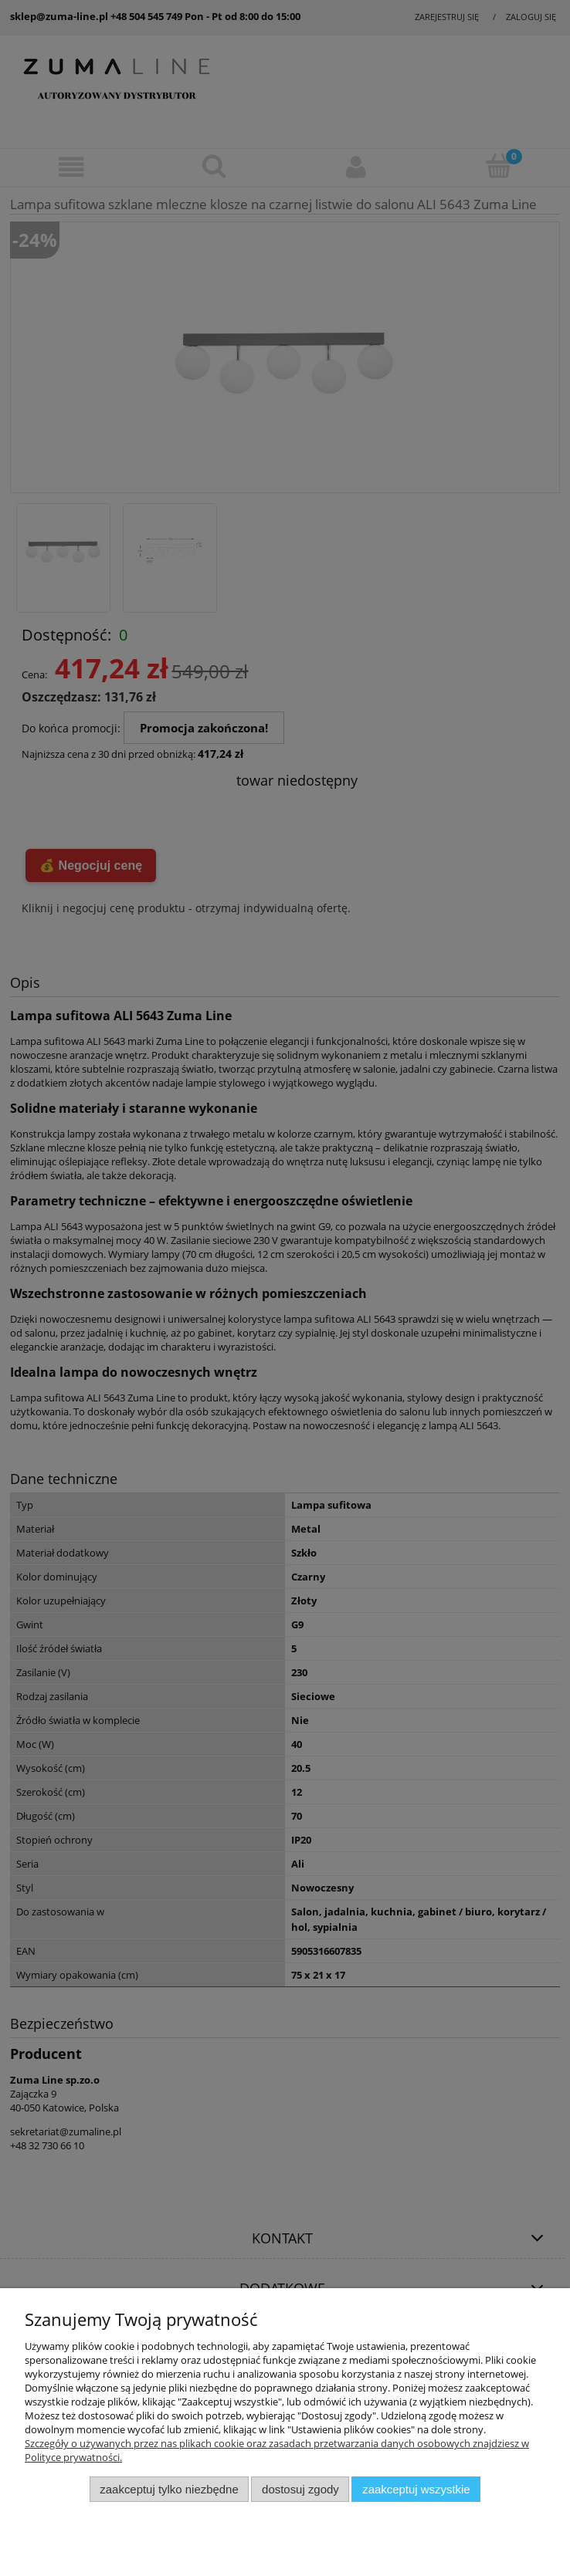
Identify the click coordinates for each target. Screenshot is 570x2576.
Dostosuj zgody (300, 2489)
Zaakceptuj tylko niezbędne (169, 2489)
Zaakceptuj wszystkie (416, 2489)
